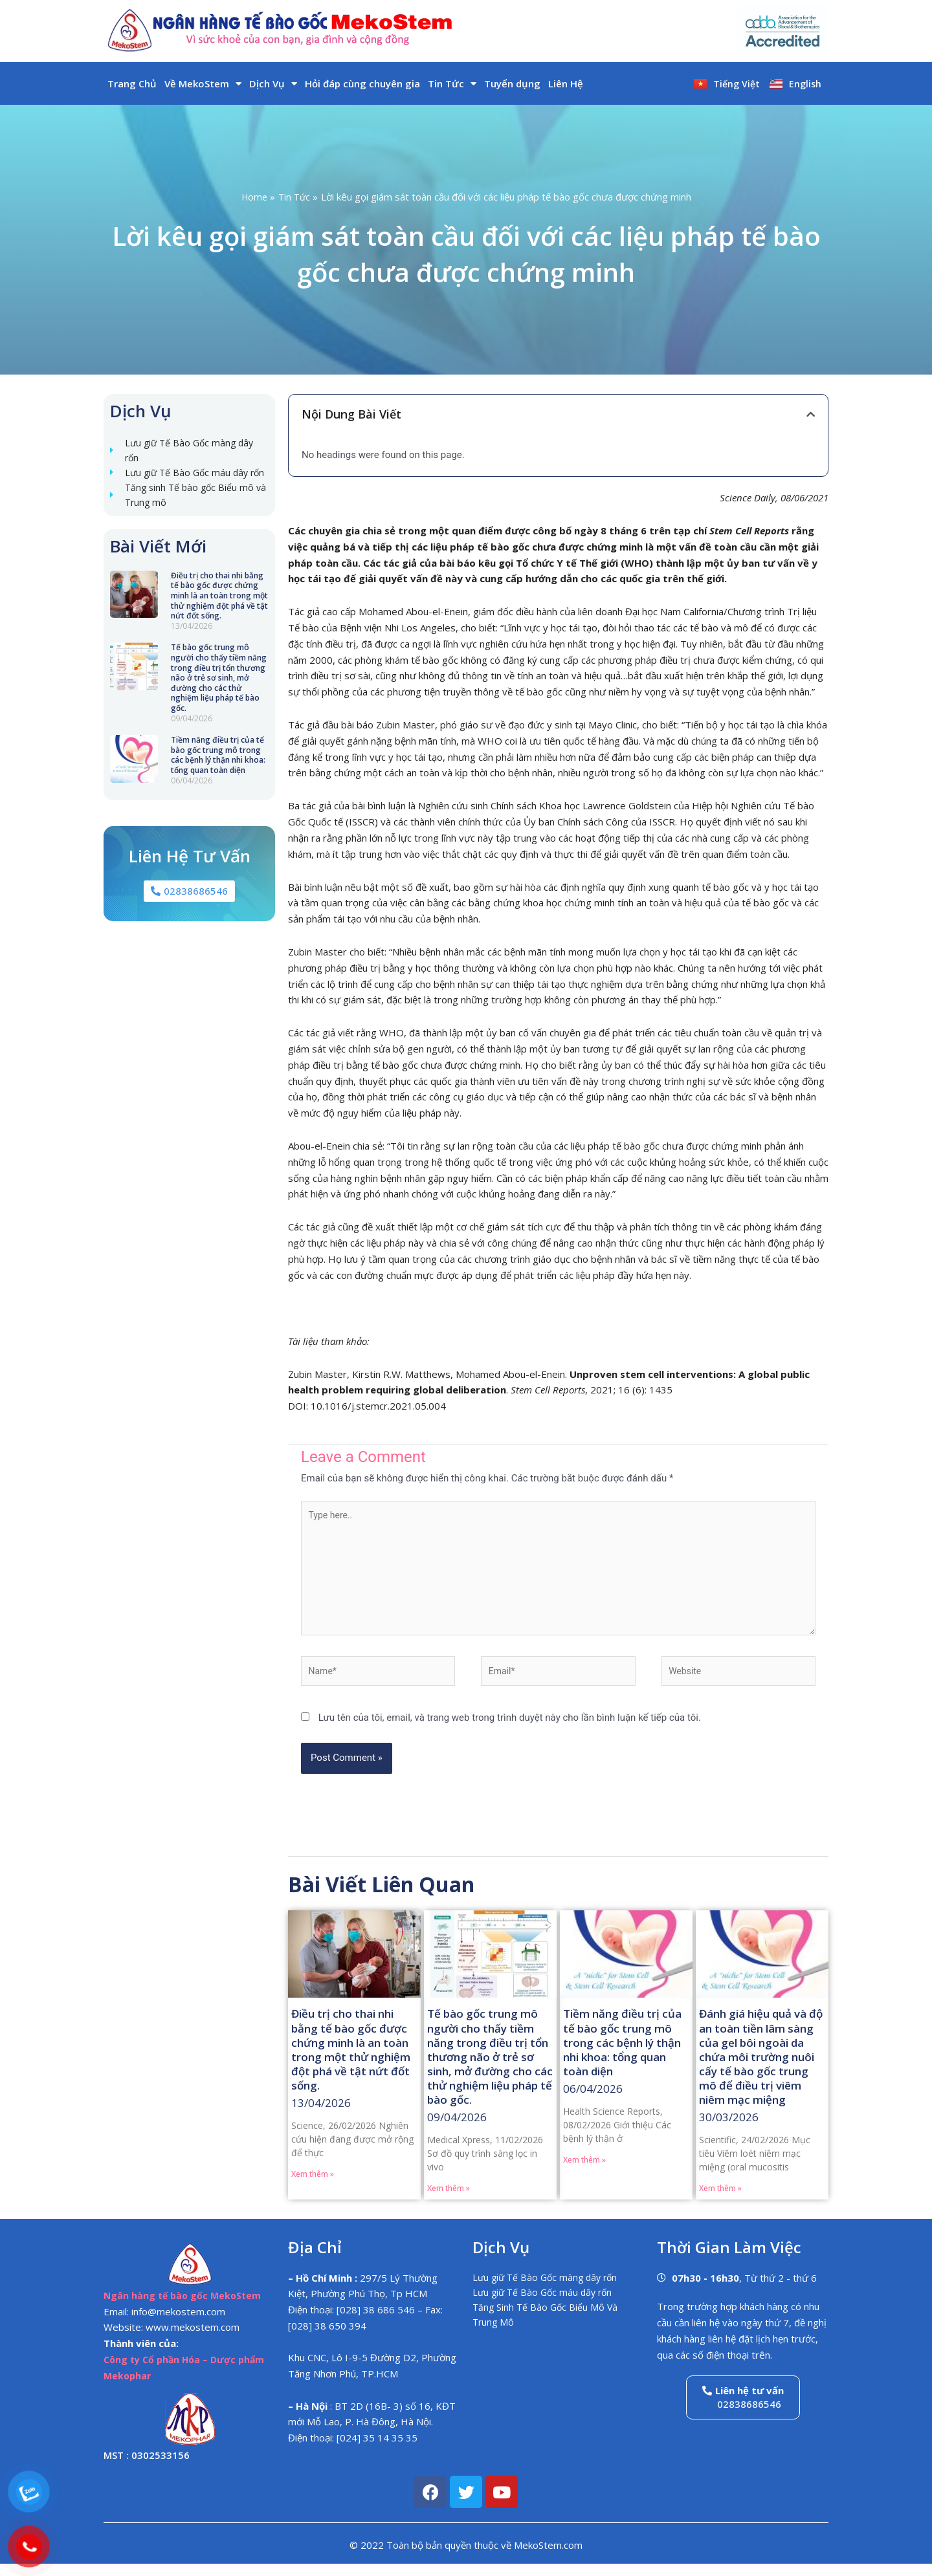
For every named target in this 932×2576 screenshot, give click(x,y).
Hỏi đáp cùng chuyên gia (362, 83)
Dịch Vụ (273, 83)
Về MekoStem (202, 83)
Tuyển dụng (512, 83)
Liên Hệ (565, 83)
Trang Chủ (132, 83)
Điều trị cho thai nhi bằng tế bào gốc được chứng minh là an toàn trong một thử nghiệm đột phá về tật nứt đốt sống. (219, 616)
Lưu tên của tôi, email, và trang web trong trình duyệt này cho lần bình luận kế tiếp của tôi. (509, 1728)
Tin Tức (452, 83)
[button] (810, 414)
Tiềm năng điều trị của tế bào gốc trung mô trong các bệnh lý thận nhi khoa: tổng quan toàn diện (218, 776)
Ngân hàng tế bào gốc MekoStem (185, 2307)
